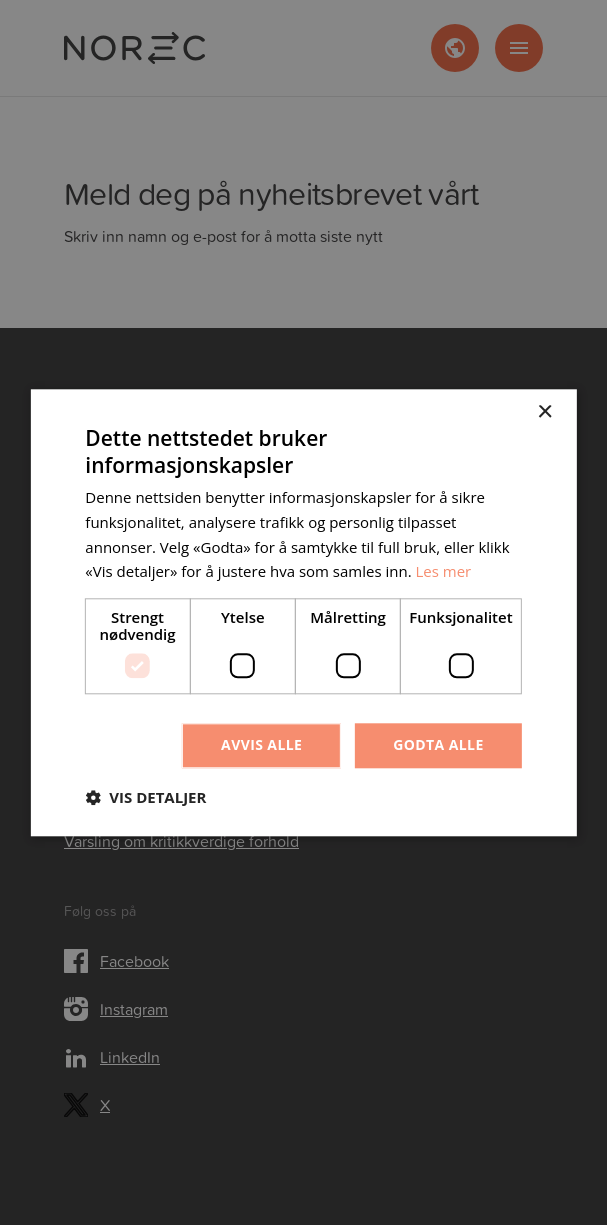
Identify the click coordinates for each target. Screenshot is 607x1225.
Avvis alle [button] (261, 744)
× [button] (544, 412)
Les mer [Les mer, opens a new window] (444, 572)
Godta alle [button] (438, 744)
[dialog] (303, 612)
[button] (145, 797)
